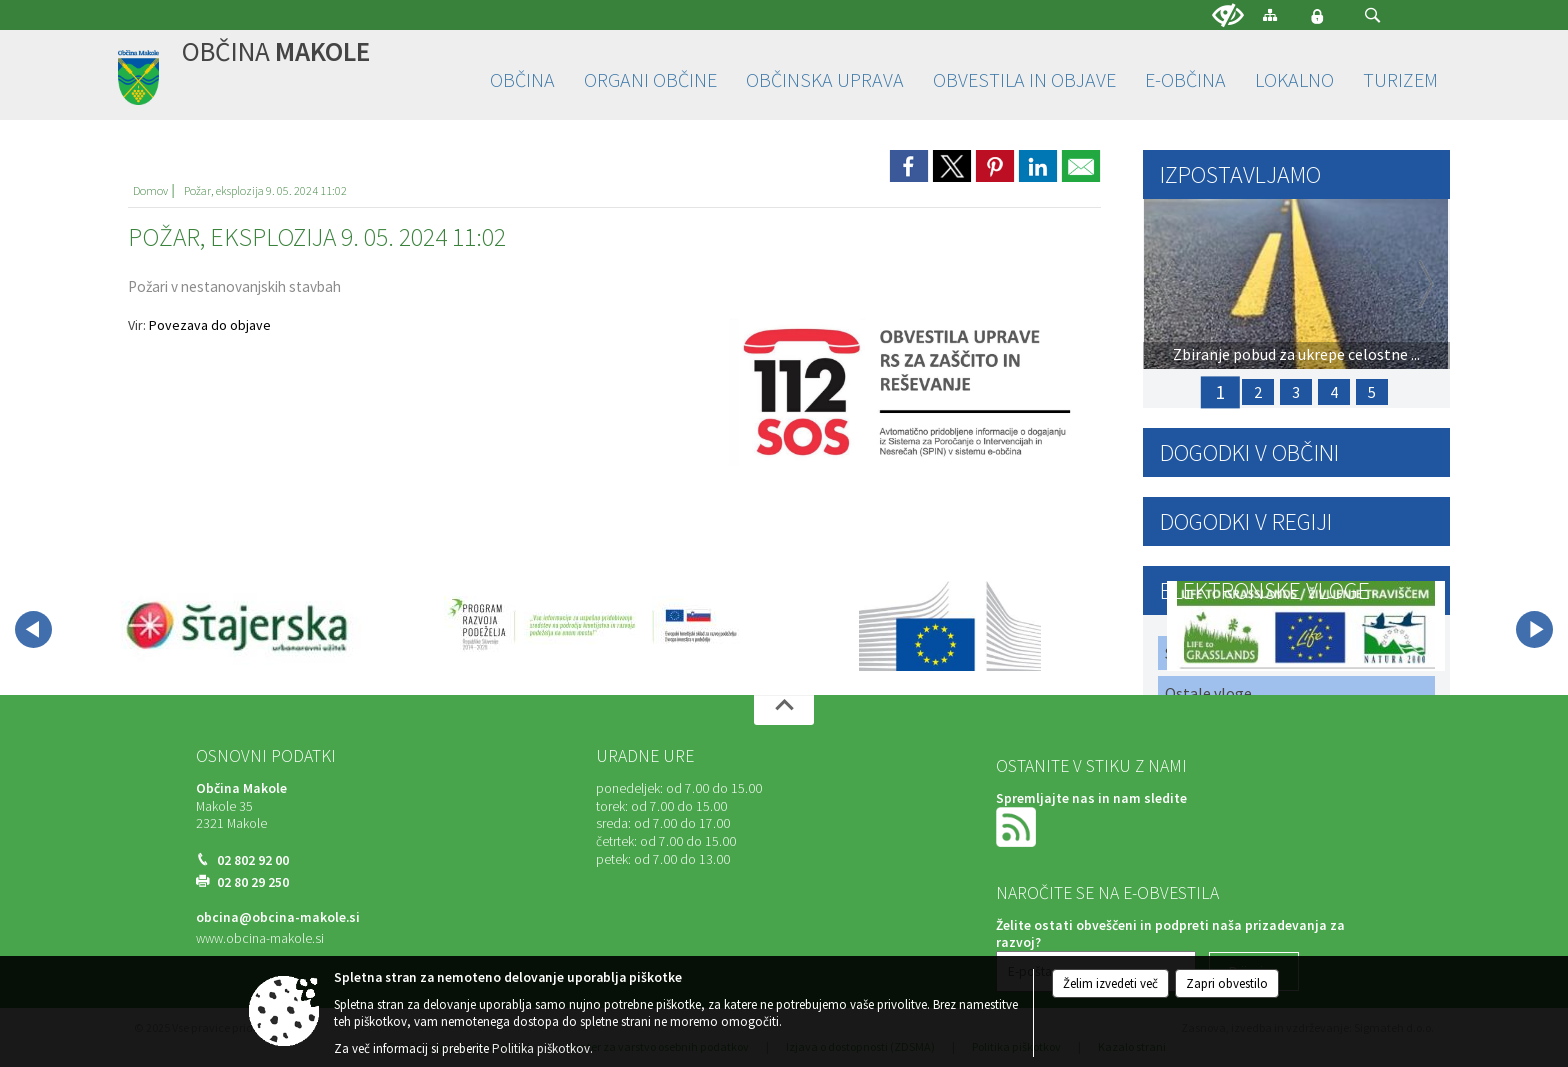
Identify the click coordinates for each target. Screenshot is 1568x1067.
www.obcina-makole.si (260, 938)
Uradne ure (645, 756)
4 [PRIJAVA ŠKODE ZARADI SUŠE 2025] (1334, 392)
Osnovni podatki (266, 756)
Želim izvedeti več (1110, 983)
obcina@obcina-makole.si (278, 917)
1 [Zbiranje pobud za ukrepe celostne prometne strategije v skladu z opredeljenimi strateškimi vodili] (1220, 392)
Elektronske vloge (1265, 590)
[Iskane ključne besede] (1354, 16)
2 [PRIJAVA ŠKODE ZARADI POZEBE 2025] (1258, 392)
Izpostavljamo (1240, 174)
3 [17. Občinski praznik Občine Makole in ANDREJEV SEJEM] (1296, 392)
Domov (150, 190)
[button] (1372, 15)
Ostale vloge (1208, 693)
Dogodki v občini (1249, 452)
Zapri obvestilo (1227, 983)
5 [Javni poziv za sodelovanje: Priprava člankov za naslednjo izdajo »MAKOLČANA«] (1372, 392)
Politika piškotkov (541, 1048)
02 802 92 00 (253, 860)
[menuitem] (522, 80)
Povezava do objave (210, 325)
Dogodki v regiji (1246, 521)
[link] (909, 166)
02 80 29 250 (253, 882)
